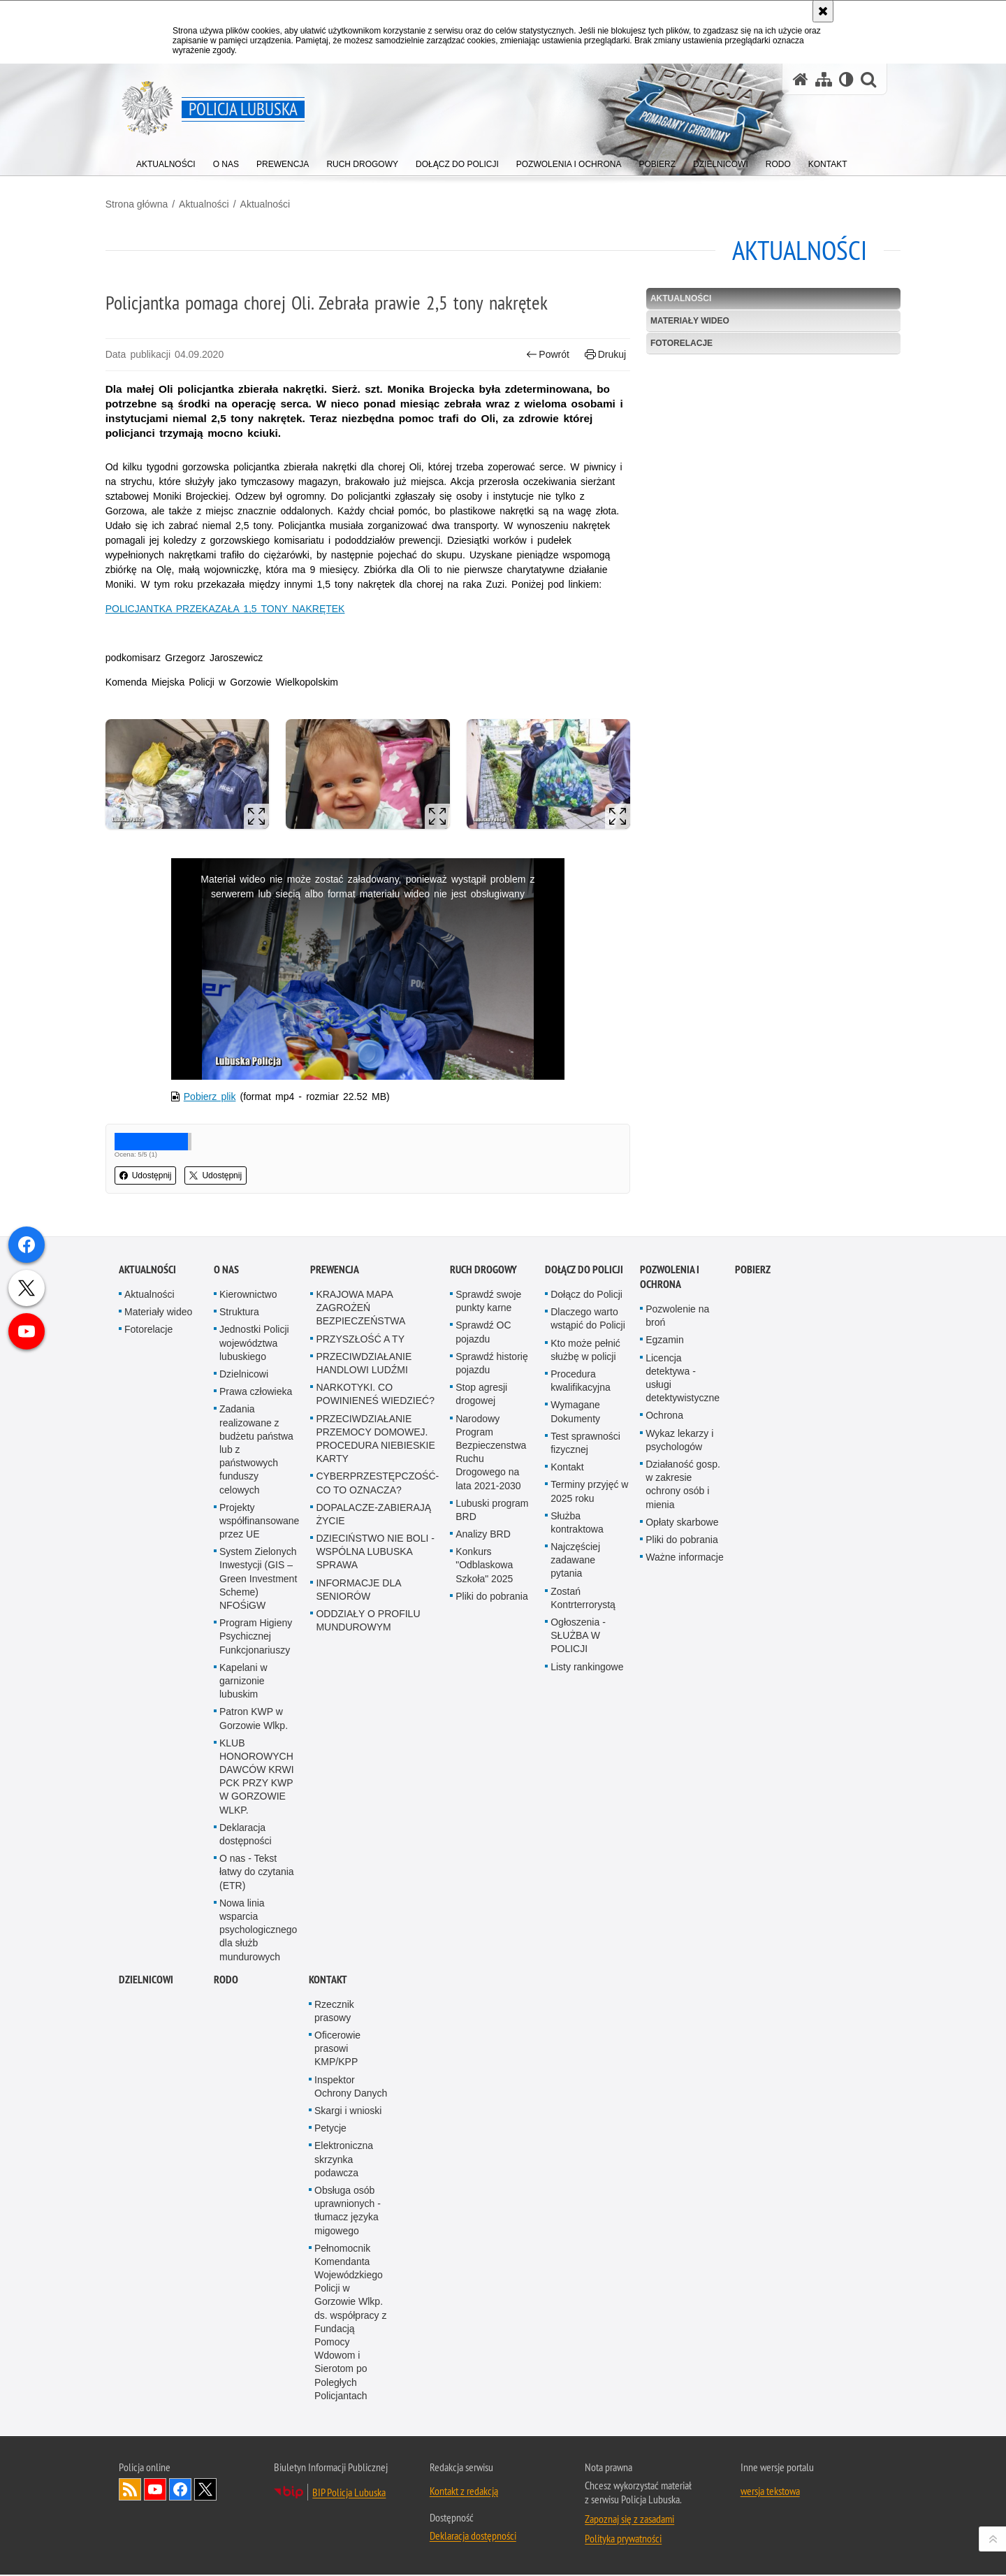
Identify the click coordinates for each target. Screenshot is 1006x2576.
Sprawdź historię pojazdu (491, 1680)
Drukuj (601, 353)
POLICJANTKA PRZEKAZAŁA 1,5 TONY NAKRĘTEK (238, 622)
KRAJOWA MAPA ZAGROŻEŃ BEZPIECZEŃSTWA (360, 1625)
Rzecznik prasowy (334, 2328)
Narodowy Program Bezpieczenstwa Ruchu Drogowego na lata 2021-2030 (490, 1769)
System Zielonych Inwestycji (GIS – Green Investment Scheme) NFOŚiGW (258, 1896)
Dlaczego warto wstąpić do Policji (588, 1636)
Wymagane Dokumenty (575, 1729)
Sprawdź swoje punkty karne (488, 1618)
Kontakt (567, 1784)
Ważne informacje (685, 1874)
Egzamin (664, 1657)
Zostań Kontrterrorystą (583, 1915)
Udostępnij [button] (159, 1177)
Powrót (543, 353)
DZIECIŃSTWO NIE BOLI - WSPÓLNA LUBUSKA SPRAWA (375, 1869)
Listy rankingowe (587, 1984)
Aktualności (217, 203)
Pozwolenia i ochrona (669, 1594)
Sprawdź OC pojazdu (483, 1649)
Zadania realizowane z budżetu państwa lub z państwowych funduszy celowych (256, 1767)
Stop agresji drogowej (481, 1712)
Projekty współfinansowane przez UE (259, 1838)
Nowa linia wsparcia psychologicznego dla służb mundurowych (258, 2247)
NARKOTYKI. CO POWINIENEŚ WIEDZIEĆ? (375, 1712)
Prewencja (334, 1586)
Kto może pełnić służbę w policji (585, 1667)
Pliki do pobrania (491, 1913)
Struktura (239, 1629)
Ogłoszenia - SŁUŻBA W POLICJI (578, 1952)
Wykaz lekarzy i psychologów (679, 1757)
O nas (226, 1586)
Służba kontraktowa (577, 1840)
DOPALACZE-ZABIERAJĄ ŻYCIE (373, 1831)
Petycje (330, 2446)
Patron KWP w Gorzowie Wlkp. (253, 2036)
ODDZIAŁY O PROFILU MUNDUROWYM (368, 1937)
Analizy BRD (483, 1851)
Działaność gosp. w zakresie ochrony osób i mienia (683, 1802)
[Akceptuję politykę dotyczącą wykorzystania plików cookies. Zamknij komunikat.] (822, 11)
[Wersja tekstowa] (846, 79)
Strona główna (150, 203)
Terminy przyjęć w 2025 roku (589, 1809)
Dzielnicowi (243, 1691)
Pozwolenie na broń (677, 1633)
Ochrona (664, 1733)
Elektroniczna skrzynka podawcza (343, 2477)
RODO (226, 2296)
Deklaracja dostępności (245, 2151)
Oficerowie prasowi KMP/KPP (337, 2366)
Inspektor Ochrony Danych (350, 2404)
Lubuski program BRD (491, 1827)
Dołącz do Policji (584, 1586)
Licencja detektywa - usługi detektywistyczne (683, 1695)
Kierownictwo (248, 1611)
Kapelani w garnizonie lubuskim (243, 1998)
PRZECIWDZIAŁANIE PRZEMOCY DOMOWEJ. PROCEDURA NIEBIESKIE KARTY (375, 1756)
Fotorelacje (677, 342)
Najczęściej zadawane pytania (575, 1877)
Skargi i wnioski (347, 2427)
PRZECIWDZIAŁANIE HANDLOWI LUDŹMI (363, 1680)
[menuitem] (166, 161)
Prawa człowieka (255, 1709)
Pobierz (753, 1586)
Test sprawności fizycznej (585, 1760)
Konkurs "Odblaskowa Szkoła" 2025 (484, 1883)
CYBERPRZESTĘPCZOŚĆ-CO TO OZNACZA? (377, 1800)
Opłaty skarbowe (682, 1839)
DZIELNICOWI (146, 2296)
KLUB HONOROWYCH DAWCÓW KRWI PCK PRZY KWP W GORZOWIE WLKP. (256, 2094)
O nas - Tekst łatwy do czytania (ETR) (256, 2189)
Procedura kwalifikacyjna (581, 1698)
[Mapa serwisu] (823, 79)
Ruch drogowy (483, 1586)
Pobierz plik (221, 1098)
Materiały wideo (685, 319)
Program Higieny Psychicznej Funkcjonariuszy (255, 1954)
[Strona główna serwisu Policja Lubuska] (800, 79)
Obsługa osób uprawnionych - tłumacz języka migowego (347, 2528)
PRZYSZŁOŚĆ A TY (360, 1656)
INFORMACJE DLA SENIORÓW (358, 1907)
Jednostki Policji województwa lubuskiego (254, 1660)
